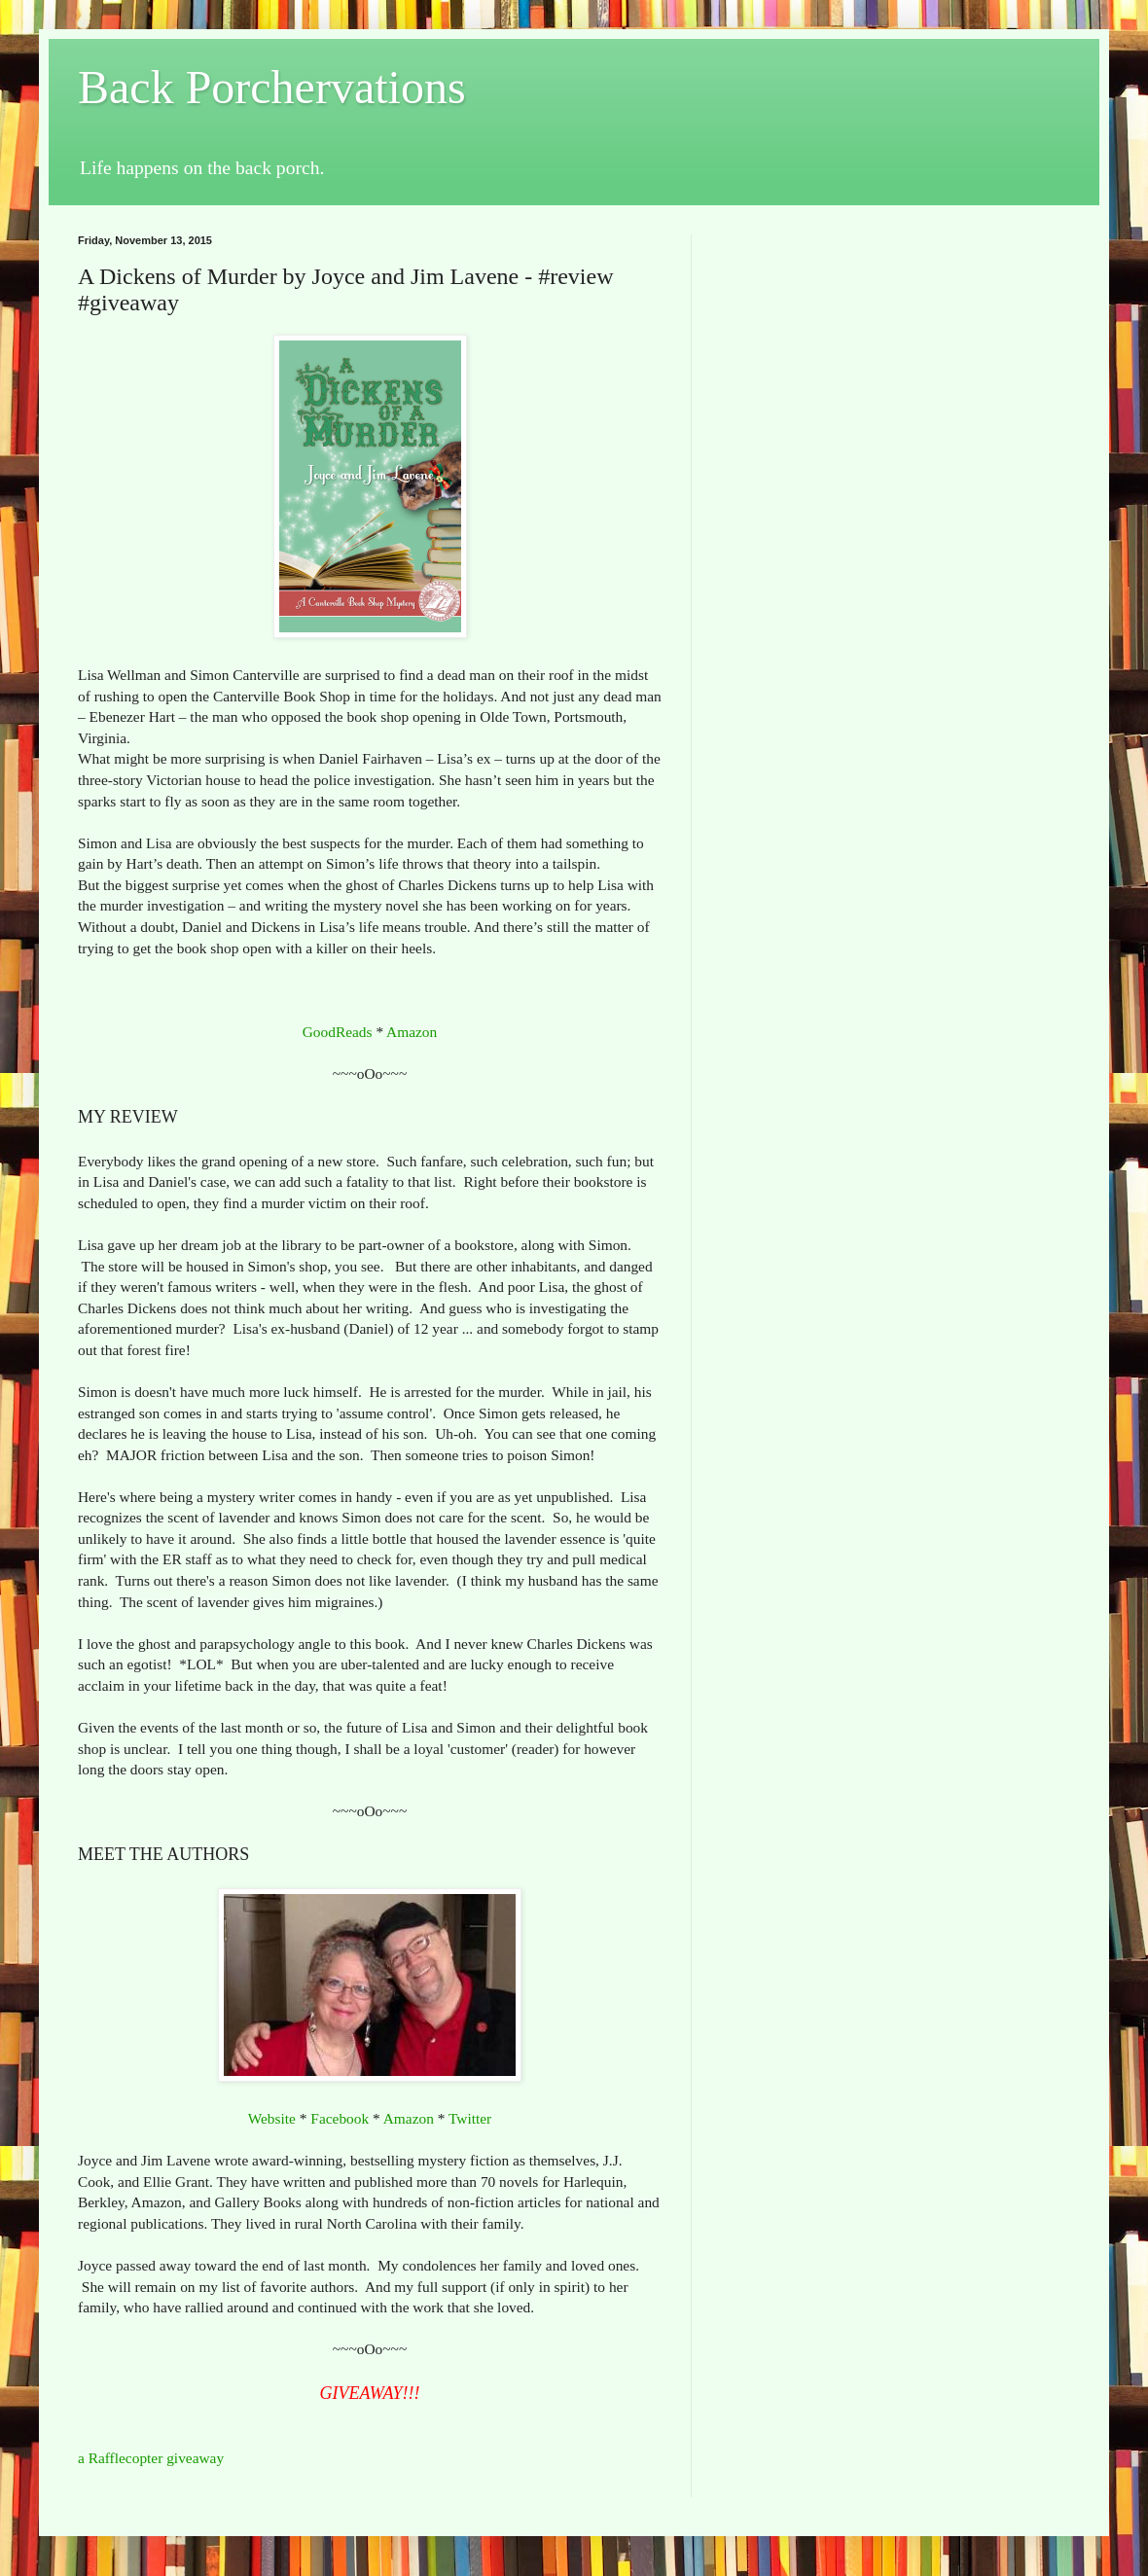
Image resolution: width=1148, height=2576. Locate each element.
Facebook (339, 2118)
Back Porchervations (272, 87)
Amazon (411, 1031)
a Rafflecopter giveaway (151, 2458)
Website (272, 2118)
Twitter (469, 2118)
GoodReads (338, 1031)
